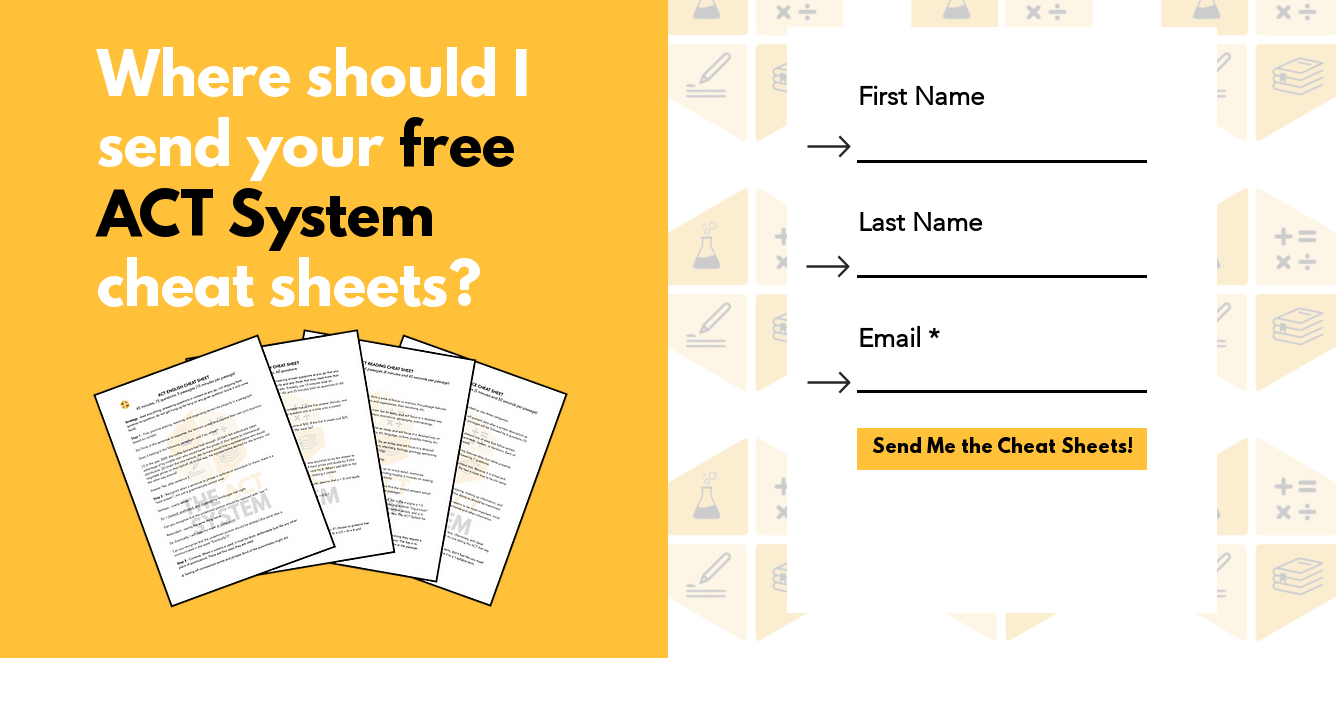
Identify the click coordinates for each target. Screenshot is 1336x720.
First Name (921, 97)
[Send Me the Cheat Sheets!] (1002, 449)
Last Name (920, 223)
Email (889, 339)
